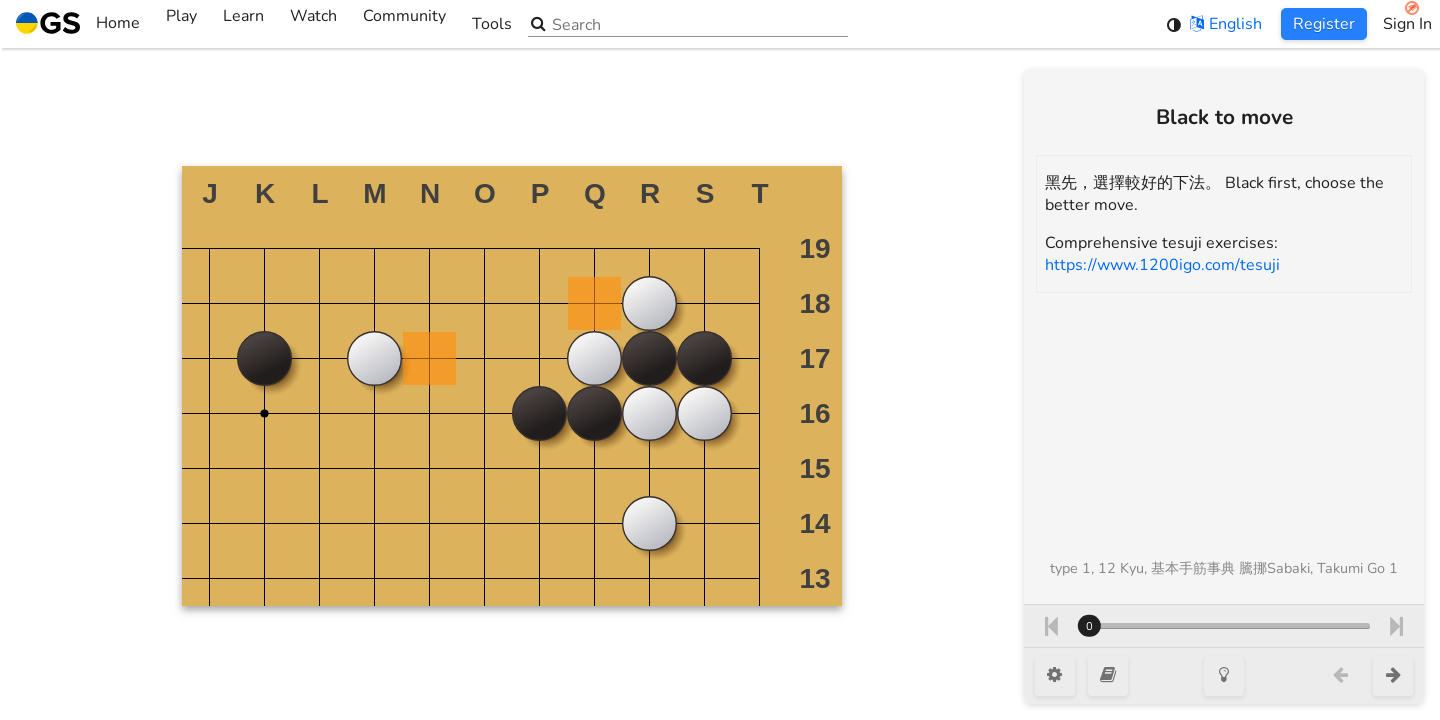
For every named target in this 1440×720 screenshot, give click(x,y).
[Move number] (1224, 626)
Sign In (1407, 24)
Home (78, 24)
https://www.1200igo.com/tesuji (1162, 265)
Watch (313, 24)
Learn (243, 24)
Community (404, 24)
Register (1324, 24)
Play (181, 24)
